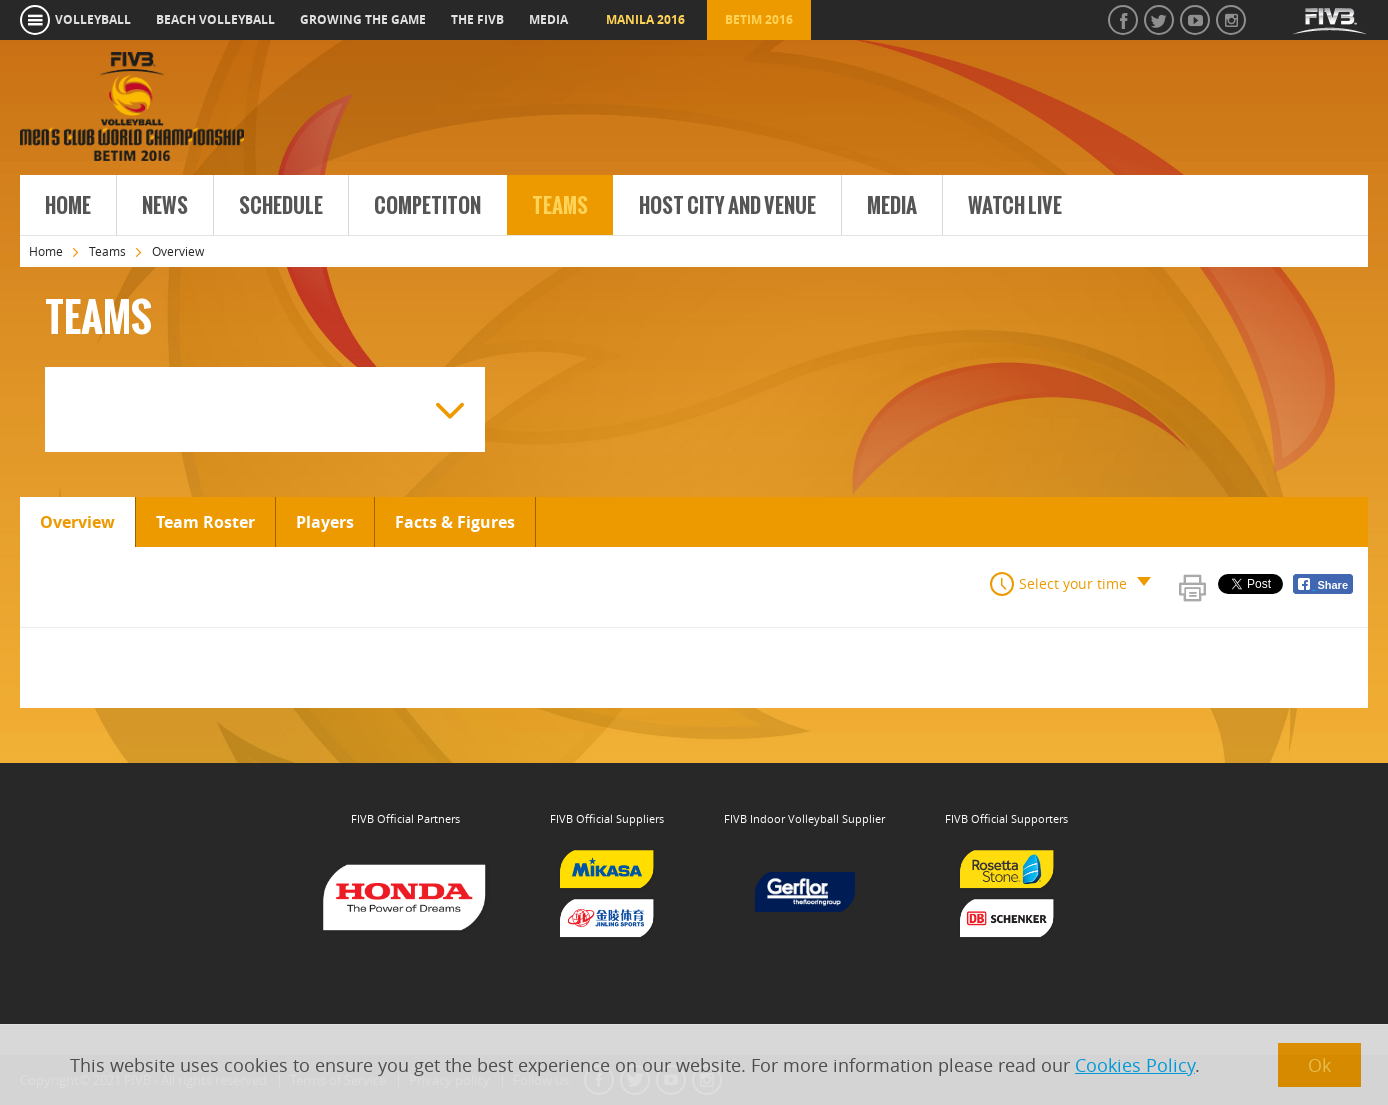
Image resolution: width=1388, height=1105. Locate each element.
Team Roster (205, 522)
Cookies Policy (1135, 1065)
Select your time (1073, 583)
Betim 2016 (759, 19)
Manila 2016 (645, 19)
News (165, 206)
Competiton (427, 206)
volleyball (93, 19)
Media (892, 206)
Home (68, 206)
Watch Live (1015, 206)
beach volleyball (215, 19)
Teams (560, 206)
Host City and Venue (727, 206)
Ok (1319, 1065)
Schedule (281, 206)
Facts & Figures (455, 522)
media (548, 19)
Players (325, 522)
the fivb (477, 19)
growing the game (363, 19)
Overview (77, 522)
